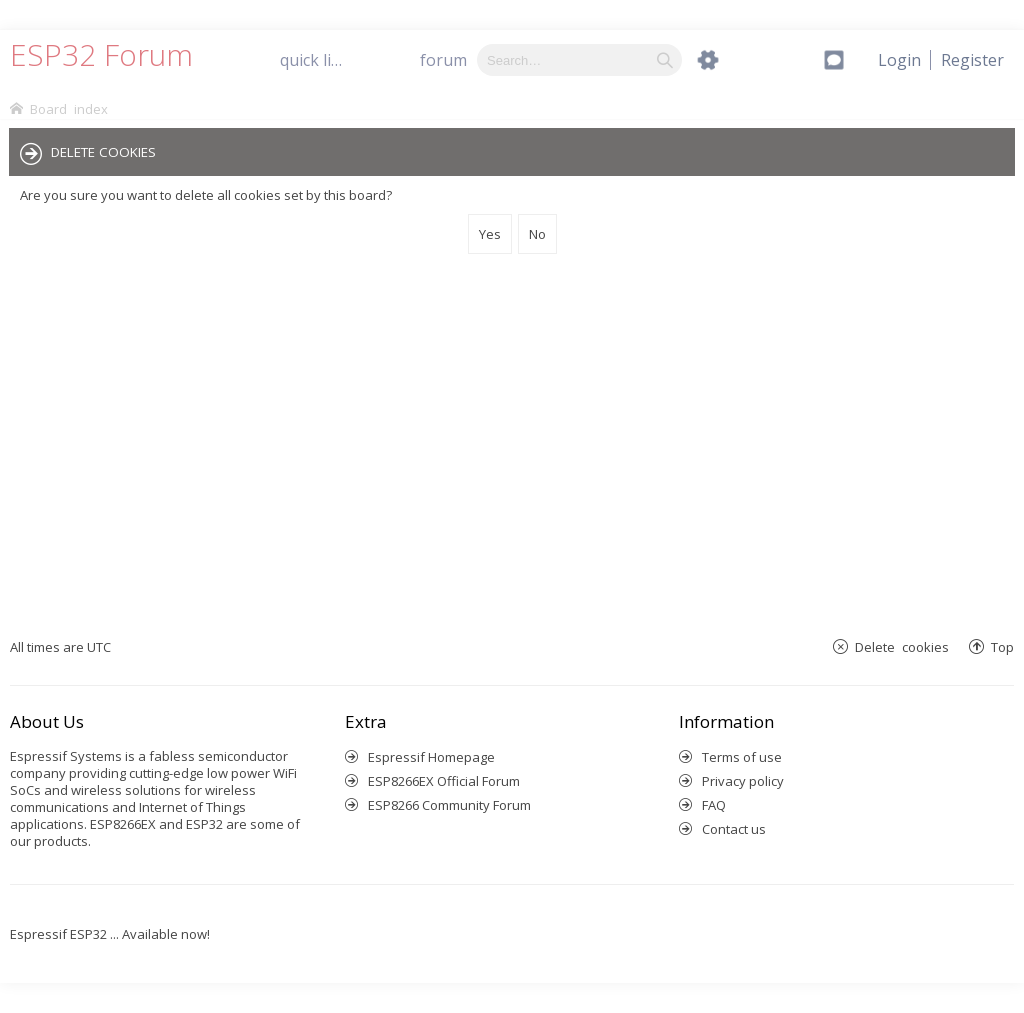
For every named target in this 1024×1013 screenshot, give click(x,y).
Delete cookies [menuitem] (902, 646)
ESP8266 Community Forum (449, 805)
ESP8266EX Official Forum (444, 781)
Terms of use (742, 757)
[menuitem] (972, 60)
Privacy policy (743, 781)
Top (1002, 646)
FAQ (714, 805)
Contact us (734, 829)
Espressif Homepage (431, 757)
